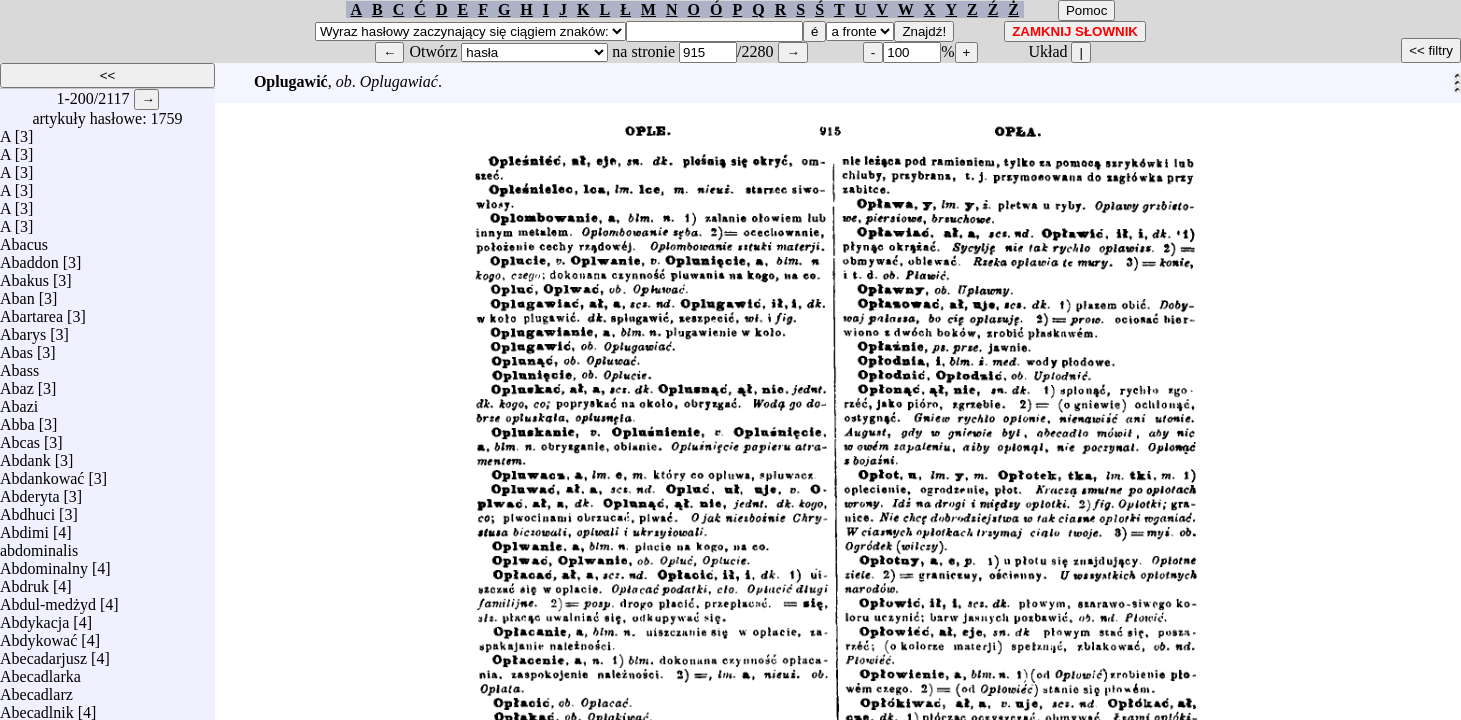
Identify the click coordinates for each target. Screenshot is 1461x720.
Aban (17, 293)
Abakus (24, 275)
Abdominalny (44, 563)
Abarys (23, 329)
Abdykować (38, 635)
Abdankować (42, 473)
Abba (17, 419)
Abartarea (31, 311)
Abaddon (29, 257)
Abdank (25, 455)
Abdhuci (27, 509)
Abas (16, 347)
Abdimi (24, 527)
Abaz (17, 383)
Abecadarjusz (43, 653)
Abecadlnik (37, 707)
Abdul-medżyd (48, 599)
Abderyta (30, 491)
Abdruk (24, 581)
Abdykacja (34, 617)
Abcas (20, 437)
